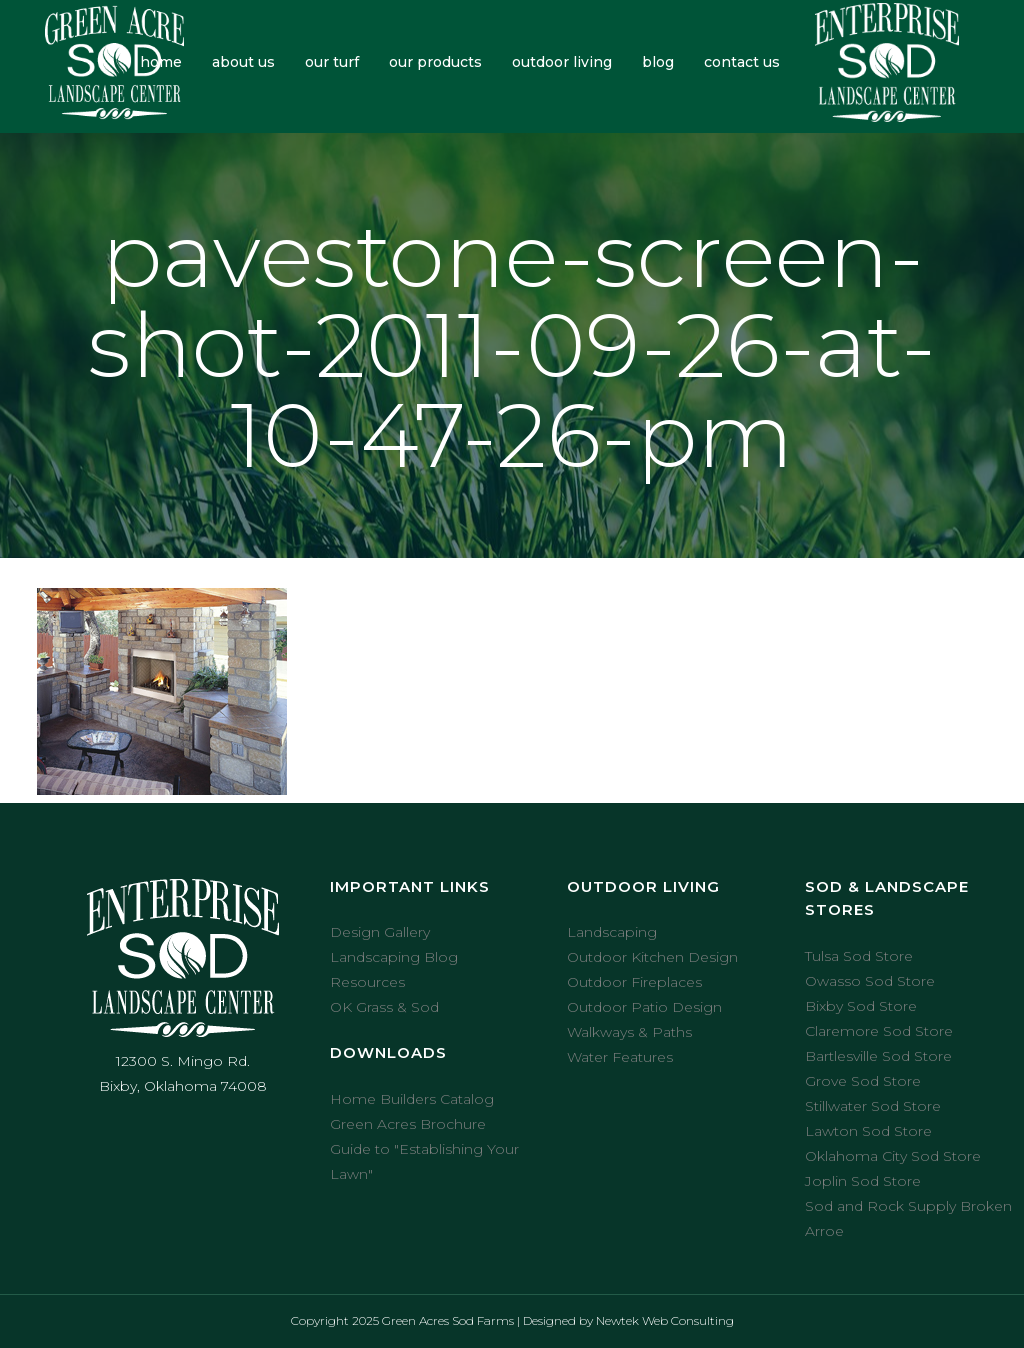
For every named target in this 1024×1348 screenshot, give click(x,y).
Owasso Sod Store (870, 981)
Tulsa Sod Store (859, 956)
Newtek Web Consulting (665, 1320)
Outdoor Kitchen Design (652, 957)
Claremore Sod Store (879, 1031)
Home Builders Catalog (412, 1099)
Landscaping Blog (394, 957)
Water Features (620, 1057)
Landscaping (612, 932)
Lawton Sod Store (868, 1131)
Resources (367, 982)
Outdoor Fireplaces (634, 982)
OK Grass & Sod (384, 1007)
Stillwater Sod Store (873, 1106)
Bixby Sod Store (861, 1006)
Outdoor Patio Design (644, 1007)
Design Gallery (380, 932)
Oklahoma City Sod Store (893, 1156)
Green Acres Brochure (408, 1124)
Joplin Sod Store (863, 1181)
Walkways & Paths (629, 1032)
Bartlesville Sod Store (878, 1056)
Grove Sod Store (863, 1081)
